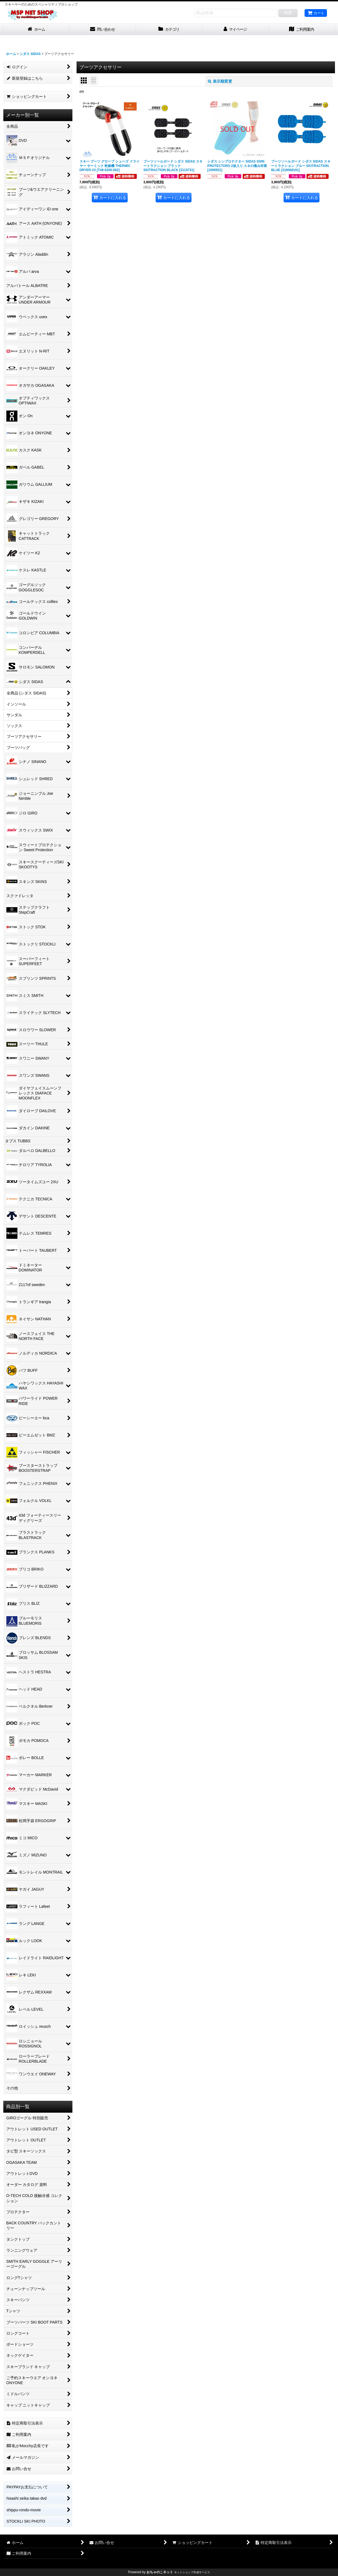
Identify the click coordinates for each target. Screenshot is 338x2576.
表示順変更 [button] (220, 81)
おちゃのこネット (159, 2572)
